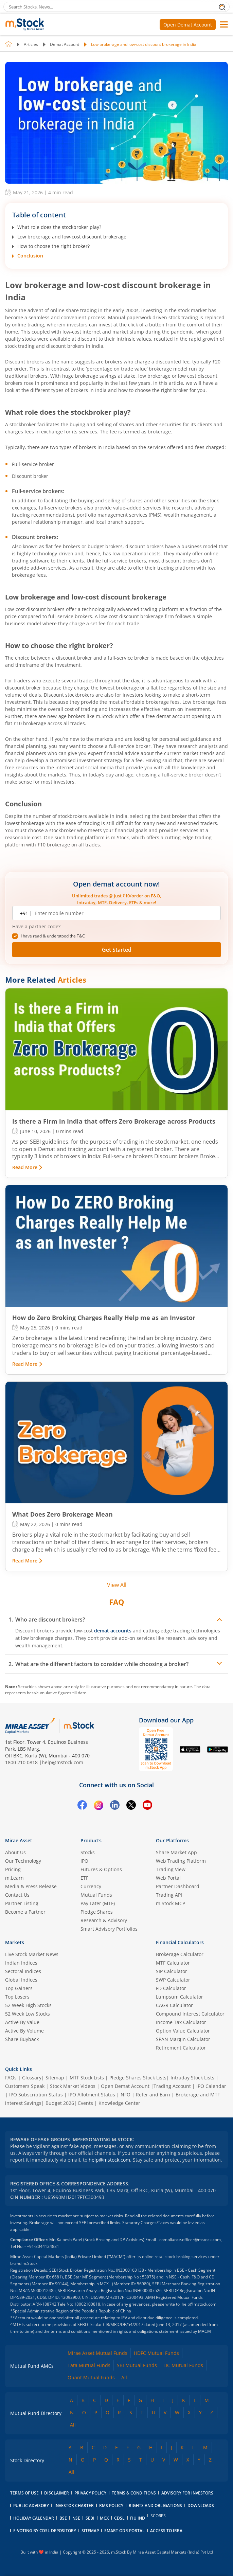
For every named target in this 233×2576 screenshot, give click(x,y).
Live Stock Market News (31, 1954)
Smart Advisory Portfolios (109, 1929)
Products (91, 1840)
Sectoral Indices (23, 1971)
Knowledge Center (119, 2103)
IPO (84, 1861)
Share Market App (176, 1852)
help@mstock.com (62, 1762)
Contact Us (17, 1895)
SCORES (158, 2516)
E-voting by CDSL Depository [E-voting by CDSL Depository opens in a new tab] (44, 2531)
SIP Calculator (171, 1971)
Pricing (13, 1869)
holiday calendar (33, 2518)
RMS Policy (111, 2505)
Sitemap (55, 2077)
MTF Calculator (173, 1963)
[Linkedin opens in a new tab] (115, 1805)
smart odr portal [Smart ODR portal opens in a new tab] (124, 2531)
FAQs (11, 2077)
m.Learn (14, 1878)
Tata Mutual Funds (89, 2365)
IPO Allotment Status (91, 2094)
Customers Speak (24, 2086)
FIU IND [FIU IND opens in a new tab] (137, 2518)
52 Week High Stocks (28, 2005)
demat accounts (112, 1630)
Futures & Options (101, 1869)
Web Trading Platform (181, 1861)
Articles (31, 44)
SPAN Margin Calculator (183, 2039)
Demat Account (64, 44)
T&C (81, 936)
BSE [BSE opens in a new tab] (63, 2518)
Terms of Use (24, 2493)
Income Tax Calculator (181, 2022)
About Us (15, 1852)
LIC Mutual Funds (183, 2365)
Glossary (31, 2077)
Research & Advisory (103, 1920)
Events (85, 2103)
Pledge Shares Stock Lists (137, 2077)
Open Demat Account (187, 24)
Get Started (116, 949)
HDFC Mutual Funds (156, 2353)
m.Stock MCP (170, 1903)
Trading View (170, 1869)
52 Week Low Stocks (27, 2013)
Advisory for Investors (187, 2493)
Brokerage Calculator (179, 1954)
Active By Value (22, 2022)
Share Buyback (22, 2039)
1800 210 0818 (21, 1762)
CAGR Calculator (174, 2005)
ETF (84, 1878)
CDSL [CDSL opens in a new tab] (119, 2518)
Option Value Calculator (183, 2030)
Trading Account (172, 2086)
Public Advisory (31, 2505)
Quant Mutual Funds (91, 2377)
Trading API (169, 1895)
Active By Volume (24, 2030)
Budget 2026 (60, 2103)
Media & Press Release (31, 1886)
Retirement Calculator (181, 2047)
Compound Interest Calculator (190, 2013)
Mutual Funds (96, 1895)
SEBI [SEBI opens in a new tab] (90, 2518)
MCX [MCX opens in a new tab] (104, 2518)
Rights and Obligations (155, 2505)
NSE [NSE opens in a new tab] (76, 2518)
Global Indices (21, 1979)
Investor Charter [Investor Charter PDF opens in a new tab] (74, 2505)
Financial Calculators (180, 1942)
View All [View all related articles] (116, 1584)
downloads (200, 2505)
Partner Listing (21, 1903)
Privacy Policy (90, 2493)
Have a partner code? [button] (36, 927)
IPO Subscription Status (36, 2094)
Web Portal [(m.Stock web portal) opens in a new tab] (168, 1878)
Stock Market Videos (72, 2086)
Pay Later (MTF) (97, 1903)
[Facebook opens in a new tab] (82, 1805)
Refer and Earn (153, 2094)
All (124, 2377)
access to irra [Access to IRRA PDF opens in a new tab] (166, 2531)
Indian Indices (21, 1963)
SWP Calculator (173, 1979)
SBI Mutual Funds (137, 2365)
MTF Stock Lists (87, 2077)
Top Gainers (19, 1988)
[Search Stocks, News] (116, 7)
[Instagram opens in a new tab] (98, 1806)
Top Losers (17, 1996)
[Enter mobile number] (124, 913)
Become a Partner (25, 1912)
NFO (125, 2094)
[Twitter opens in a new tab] (131, 1805)
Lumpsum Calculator (179, 1996)
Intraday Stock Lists (192, 2077)
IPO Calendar (211, 2086)
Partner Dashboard (177, 1886)
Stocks (87, 1852)
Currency (90, 1886)
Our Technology (23, 1861)
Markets (14, 1942)
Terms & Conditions (134, 2493)
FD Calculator (171, 1988)
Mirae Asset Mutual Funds (97, 2353)
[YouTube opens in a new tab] (147, 1805)
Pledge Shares (96, 1912)
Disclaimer (56, 2493)
